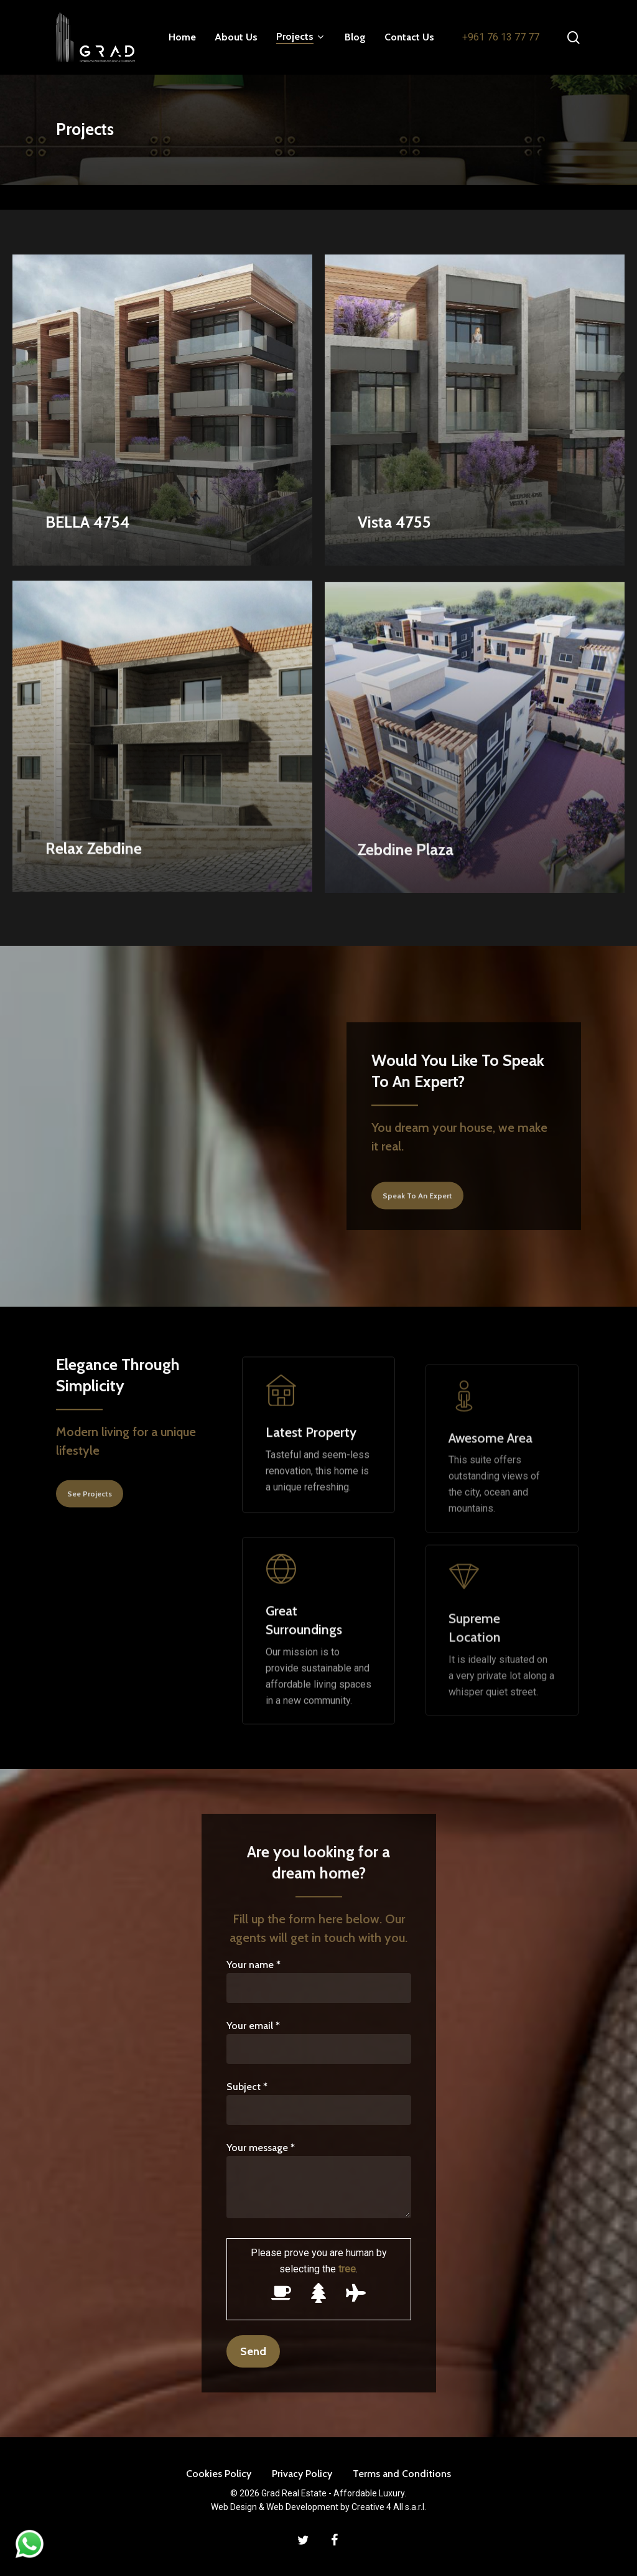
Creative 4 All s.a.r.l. (388, 2507)
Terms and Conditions (402, 2474)
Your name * (318, 1981)
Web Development (302, 2507)
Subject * (318, 2103)
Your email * (318, 2042)
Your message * (318, 2182)
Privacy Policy (302, 2474)
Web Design (234, 2507)
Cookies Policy (218, 2474)
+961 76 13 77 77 (500, 37)
